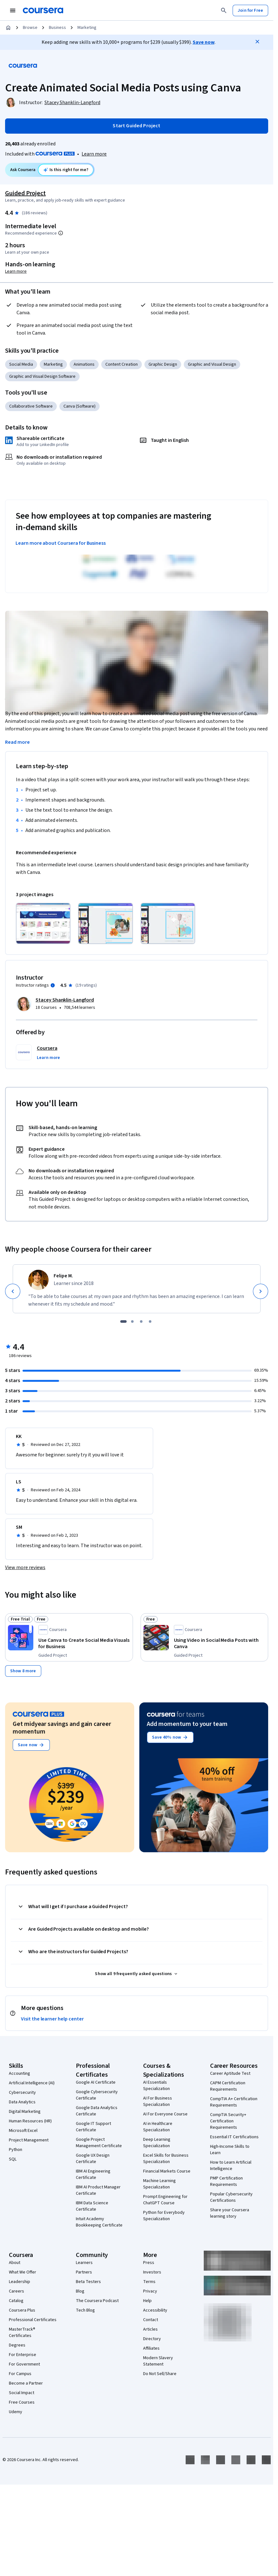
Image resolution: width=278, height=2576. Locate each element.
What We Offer (22, 2264)
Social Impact (21, 2385)
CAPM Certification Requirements (227, 2078)
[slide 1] (123, 1314)
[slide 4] (150, 1314)
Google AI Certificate (96, 2075)
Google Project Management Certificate (99, 2135)
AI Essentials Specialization (156, 2078)
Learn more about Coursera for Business (61, 543)
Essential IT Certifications (234, 2129)
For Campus (20, 2366)
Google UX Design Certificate (92, 2151)
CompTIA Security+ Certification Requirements (228, 2113)
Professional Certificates (32, 2312)
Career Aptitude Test (230, 2066)
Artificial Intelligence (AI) (32, 2075)
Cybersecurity (22, 2085)
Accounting (19, 2066)
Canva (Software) (79, 406)
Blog (80, 2283)
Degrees (17, 2337)
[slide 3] (141, 1314)
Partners (84, 2264)
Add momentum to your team (187, 1716)
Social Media (21, 364)
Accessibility (155, 2303)
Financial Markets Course (166, 2163)
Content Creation (121, 364)
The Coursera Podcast (97, 2293)
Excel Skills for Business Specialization (166, 2151)
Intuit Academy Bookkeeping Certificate (99, 2214)
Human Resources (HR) (30, 2113)
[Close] (257, 41)
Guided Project (25, 193)
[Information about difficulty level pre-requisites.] (60, 233)
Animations (84, 364)
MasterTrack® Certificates (22, 2325)
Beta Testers (88, 2274)
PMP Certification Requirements (226, 2173)
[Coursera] (43, 10)
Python (15, 2142)
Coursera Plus (22, 2303)
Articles (150, 2322)
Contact (150, 2312)
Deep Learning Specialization (156, 2135)
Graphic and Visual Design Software (42, 376)
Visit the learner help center (52, 2011)
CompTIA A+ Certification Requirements (233, 2094)
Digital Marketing (25, 2104)
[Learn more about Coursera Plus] (94, 154)
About (14, 2255)
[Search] (223, 10)
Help (147, 2293)
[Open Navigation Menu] (12, 10)
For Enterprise (22, 2347)
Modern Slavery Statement (158, 2353)
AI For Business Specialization (157, 2093)
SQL (13, 2151)
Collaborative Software (31, 406)
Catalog (16, 2293)
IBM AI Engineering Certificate (93, 2166)
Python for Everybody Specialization (164, 2208)
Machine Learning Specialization (159, 2176)
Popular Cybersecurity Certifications (231, 2189)
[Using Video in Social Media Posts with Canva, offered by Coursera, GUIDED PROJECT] (220, 1635)
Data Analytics (22, 2094)
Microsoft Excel (23, 2123)
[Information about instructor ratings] (52, 977)
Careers (16, 2283)
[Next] (260, 1283)
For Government (24, 2356)
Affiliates (151, 2341)
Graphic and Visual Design (212, 364)
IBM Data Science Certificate (92, 2198)
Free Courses (22, 2395)
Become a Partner (26, 2376)
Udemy (15, 2404)
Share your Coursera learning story (229, 2205)
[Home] (8, 27)
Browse (30, 27)
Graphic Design (163, 364)
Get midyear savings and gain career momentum (62, 1720)
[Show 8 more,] (23, 1663)
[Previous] (12, 1283)
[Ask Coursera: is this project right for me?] (66, 170)
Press (148, 2255)
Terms (149, 2274)
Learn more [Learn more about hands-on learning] (16, 271)
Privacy (150, 2283)
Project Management (29, 2132)
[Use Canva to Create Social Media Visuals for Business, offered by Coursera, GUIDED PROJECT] (84, 1635)
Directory (152, 2331)
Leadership (19, 2274)
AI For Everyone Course (165, 2106)
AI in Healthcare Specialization (157, 2119)
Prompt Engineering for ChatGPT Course (165, 2192)
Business (57, 27)
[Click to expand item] (43, 915)
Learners (84, 2255)
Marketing (86, 27)
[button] (48, 1050)
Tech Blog (85, 2303)
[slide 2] (132, 1314)
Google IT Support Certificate (93, 2119)
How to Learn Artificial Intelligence (230, 2158)
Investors (152, 2264)
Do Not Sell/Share (159, 2366)
